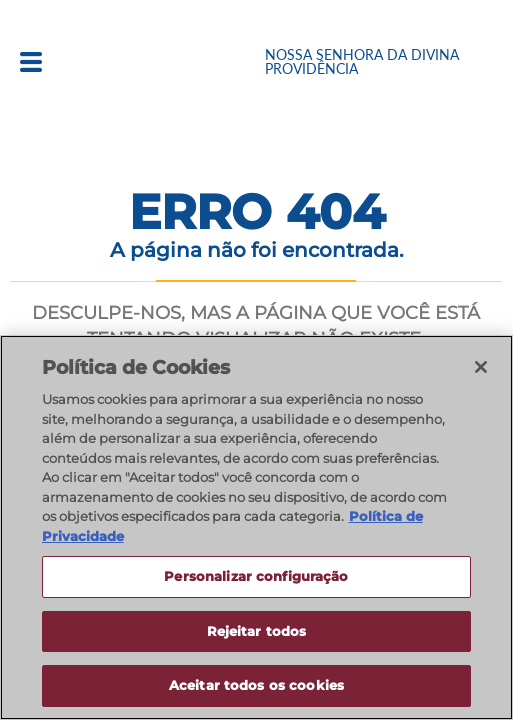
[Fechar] (481, 367)
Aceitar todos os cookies (256, 685)
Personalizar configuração (256, 576)
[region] (256, 527)
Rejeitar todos (257, 631)
